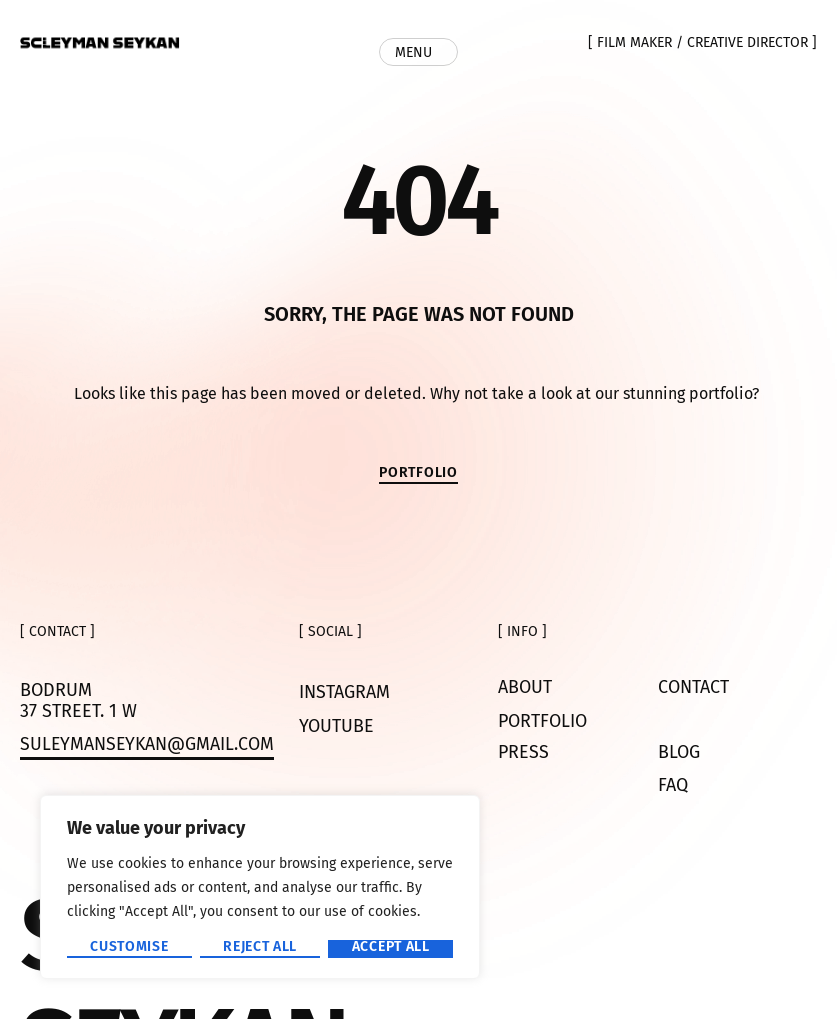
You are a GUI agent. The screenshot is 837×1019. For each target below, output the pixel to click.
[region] (260, 887)
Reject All (260, 947)
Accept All (391, 947)
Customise (129, 947)
